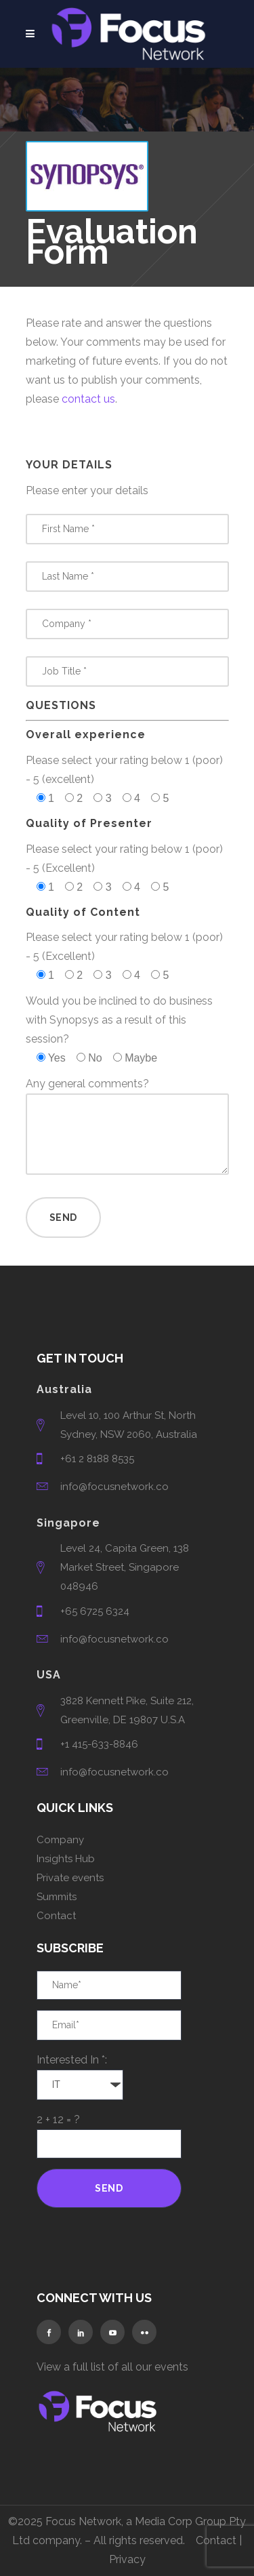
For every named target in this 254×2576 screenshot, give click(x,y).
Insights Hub (66, 1859)
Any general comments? (87, 1083)
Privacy (127, 2559)
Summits (57, 1897)
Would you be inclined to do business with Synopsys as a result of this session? (119, 1019)
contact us (88, 399)
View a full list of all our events (112, 2366)
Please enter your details (87, 490)
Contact (56, 1916)
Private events (70, 1878)
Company (60, 1840)
